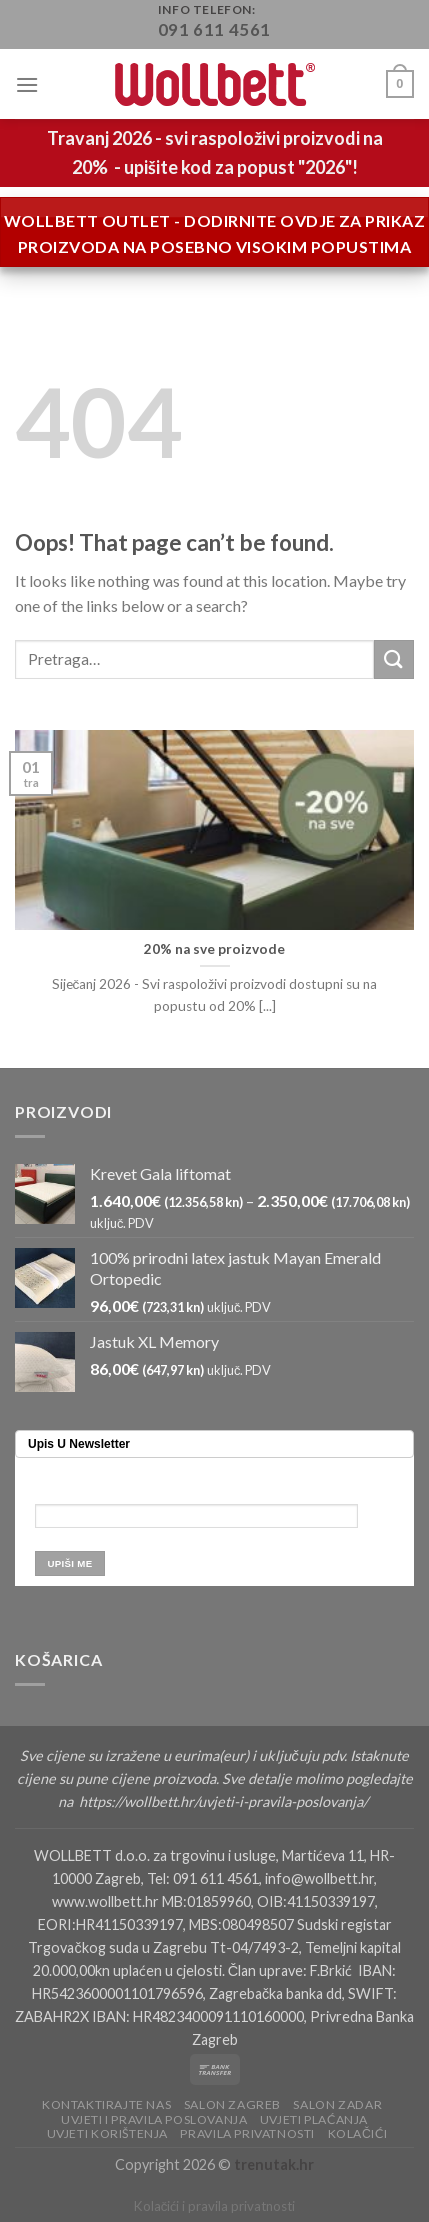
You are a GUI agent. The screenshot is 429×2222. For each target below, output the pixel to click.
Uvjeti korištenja (107, 2133)
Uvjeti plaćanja (314, 2119)
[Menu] (27, 84)
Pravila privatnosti (247, 2133)
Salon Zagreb (232, 2104)
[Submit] (394, 659)
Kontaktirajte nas (106, 2104)
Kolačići (358, 2133)
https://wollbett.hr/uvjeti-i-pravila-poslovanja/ (225, 1801)
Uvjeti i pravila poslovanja (154, 2119)
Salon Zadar (337, 2104)
